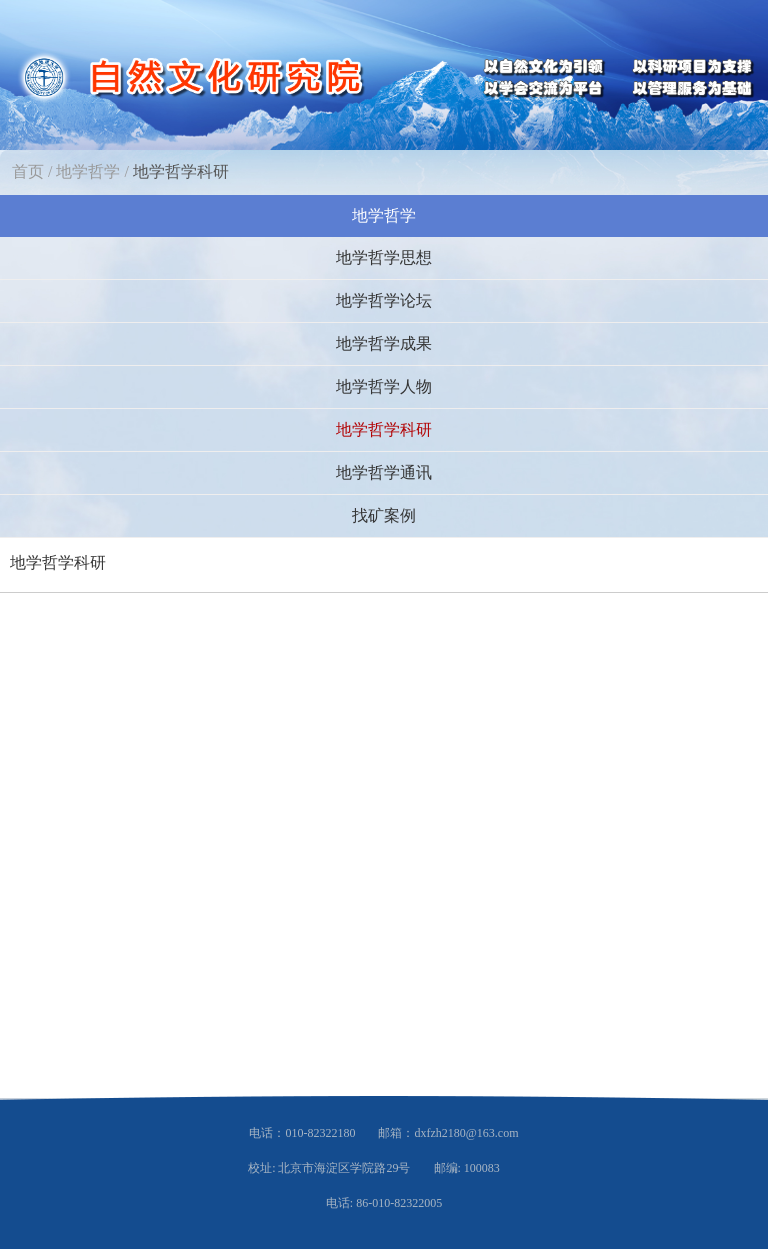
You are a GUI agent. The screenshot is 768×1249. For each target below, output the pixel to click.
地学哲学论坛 (384, 300)
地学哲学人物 (384, 386)
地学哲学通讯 (384, 472)
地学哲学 (88, 171)
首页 (28, 171)
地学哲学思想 (384, 257)
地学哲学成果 (384, 343)
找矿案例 (384, 515)
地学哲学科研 (181, 171)
